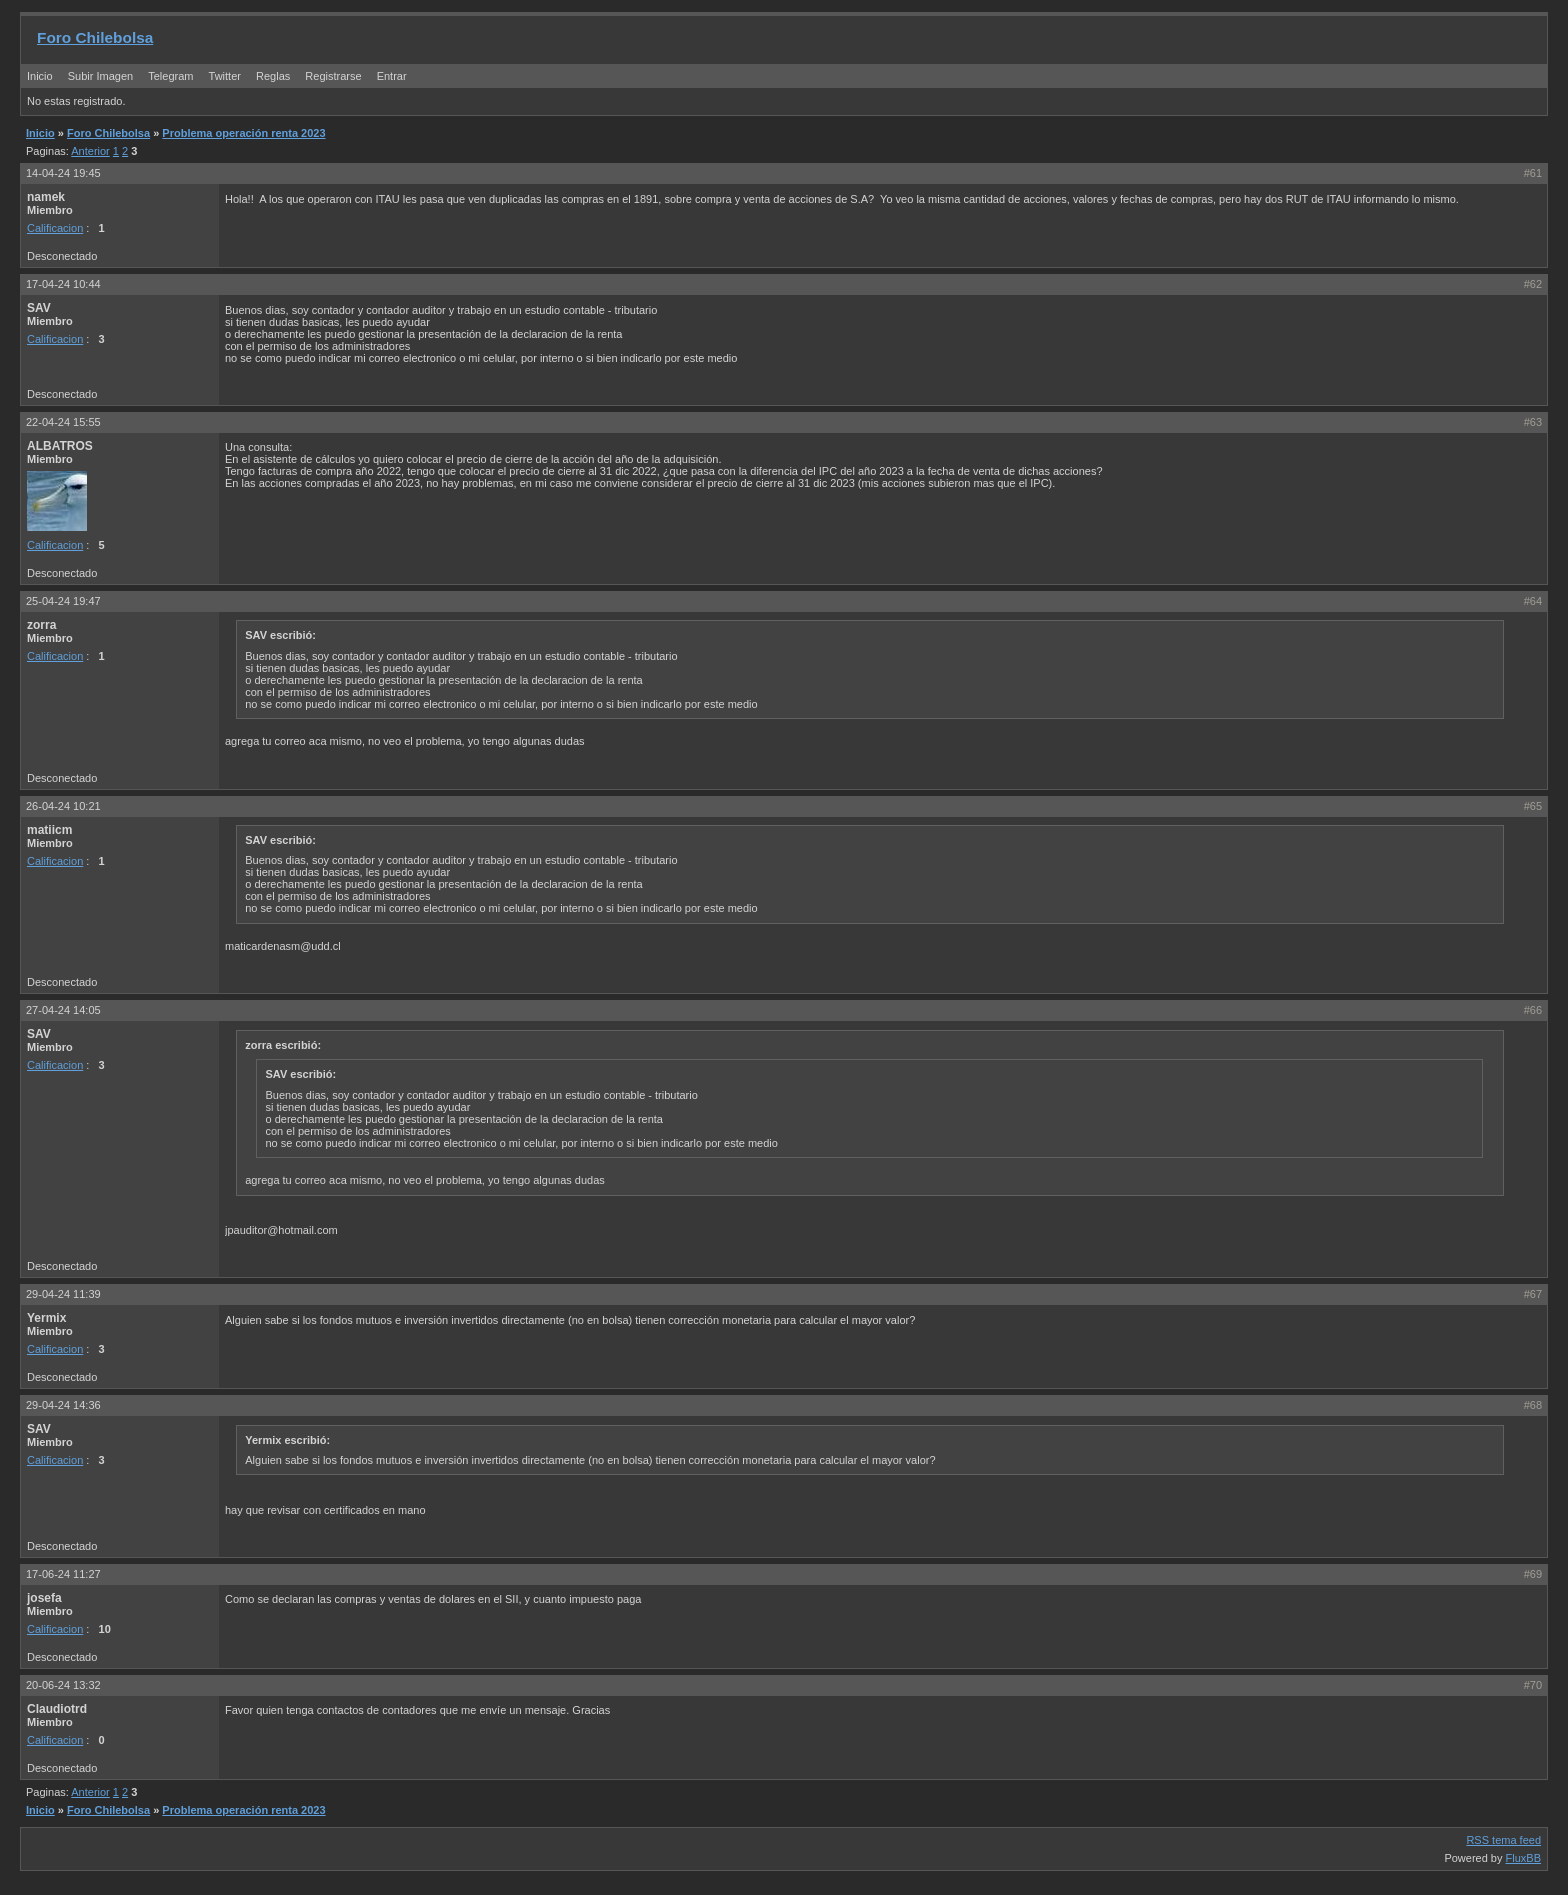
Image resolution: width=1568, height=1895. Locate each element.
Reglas (273, 76)
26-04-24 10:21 (63, 806)
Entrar (392, 76)
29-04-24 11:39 (63, 1294)
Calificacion (55, 228)
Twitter (226, 76)
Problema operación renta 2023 (243, 133)
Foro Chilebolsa (95, 37)
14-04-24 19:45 (63, 173)
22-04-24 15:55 (63, 422)
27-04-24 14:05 (63, 1010)
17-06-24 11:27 (63, 1574)
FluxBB (1523, 1858)
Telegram (170, 76)
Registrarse (333, 76)
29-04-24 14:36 (63, 1405)
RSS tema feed (1503, 1840)
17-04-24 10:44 (63, 284)
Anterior (90, 151)
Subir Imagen (100, 76)
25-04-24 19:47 (63, 601)
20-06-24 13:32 (63, 1685)
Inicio (40, 76)
